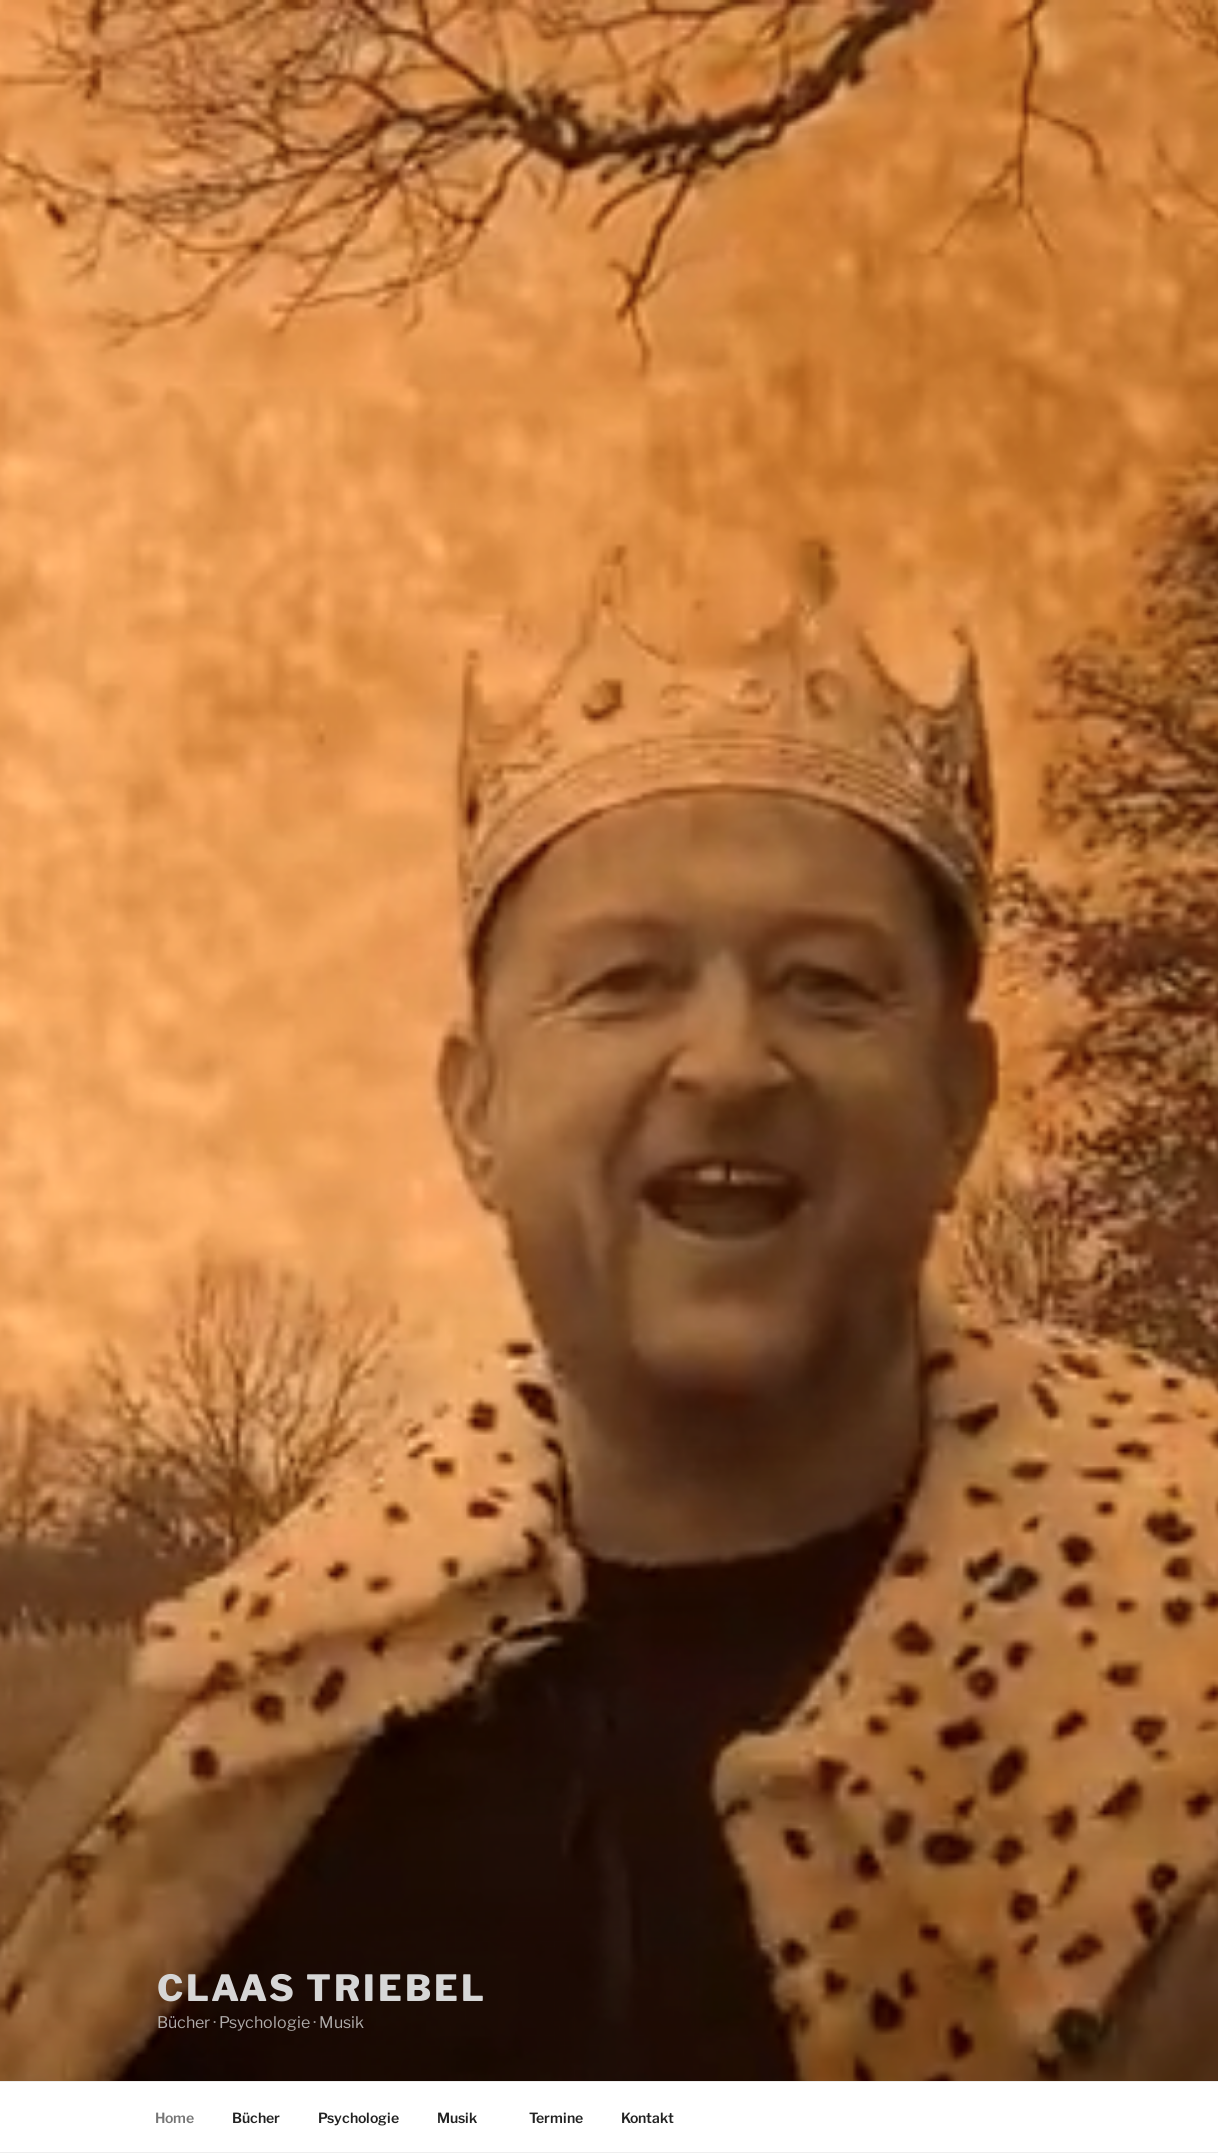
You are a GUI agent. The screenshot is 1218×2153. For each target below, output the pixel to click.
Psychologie (358, 2117)
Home (174, 2117)
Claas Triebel (321, 1988)
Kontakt (647, 2117)
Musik (466, 2117)
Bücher (256, 2117)
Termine (556, 2117)
